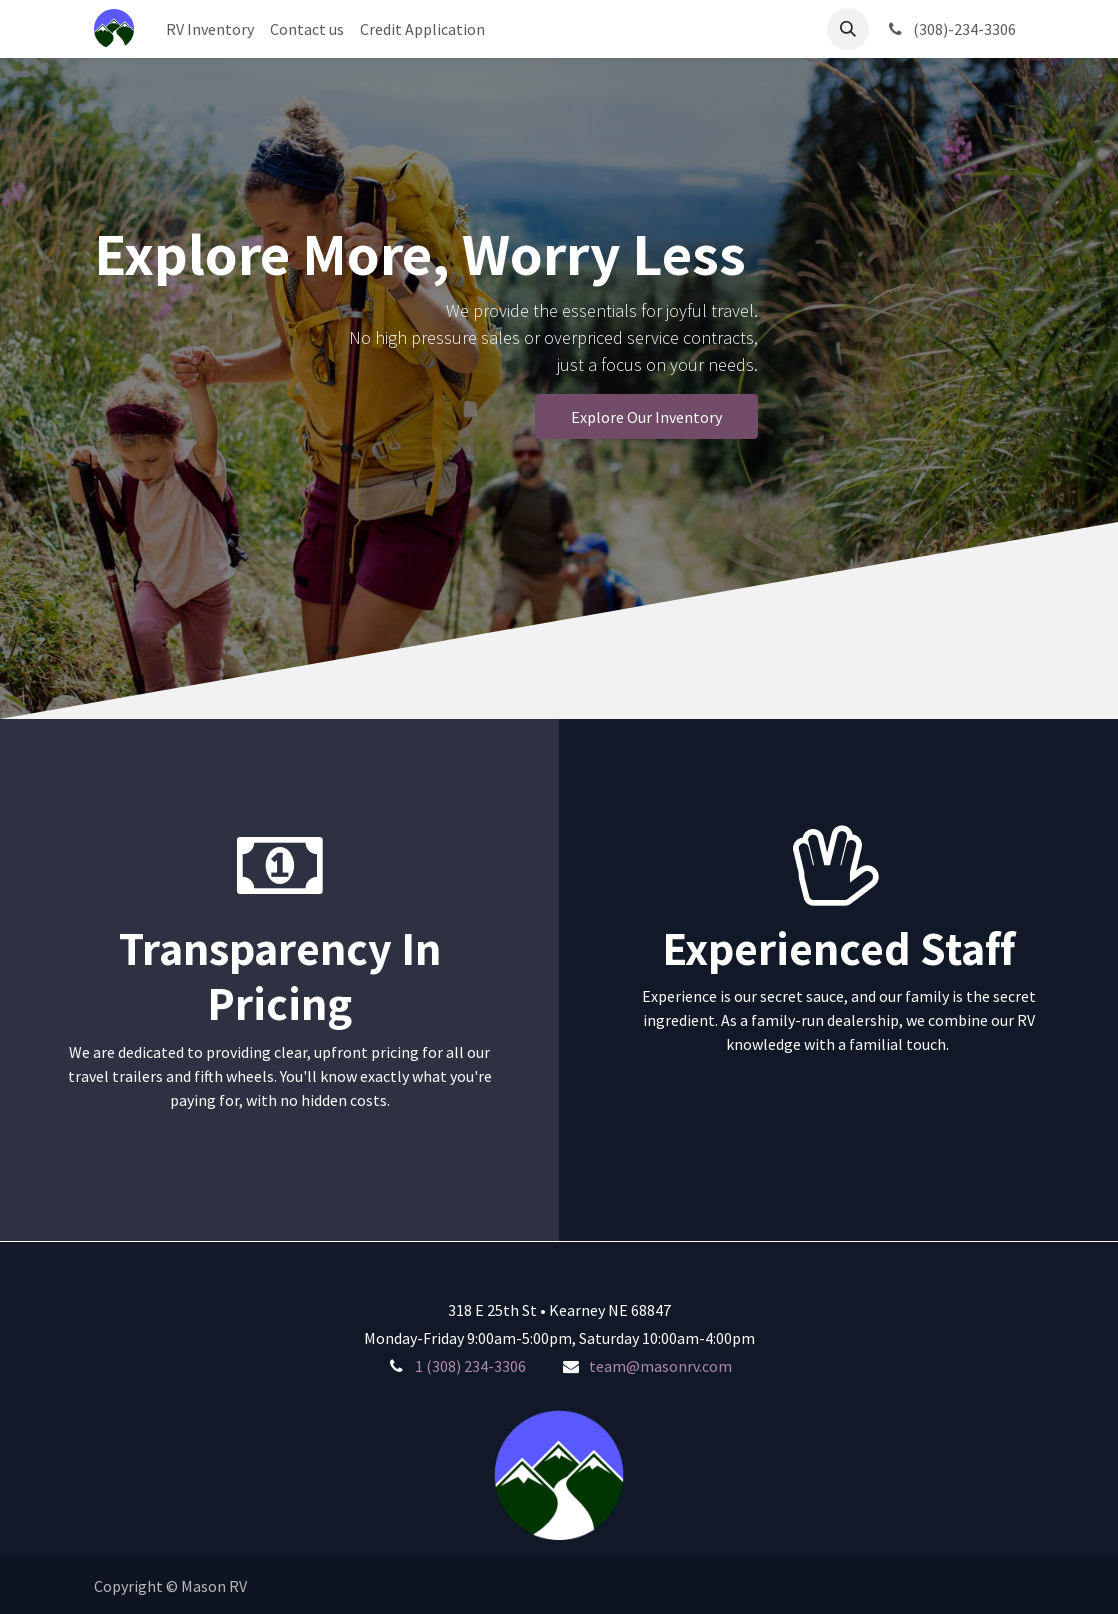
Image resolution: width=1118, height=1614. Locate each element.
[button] (848, 29)
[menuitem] (210, 29)
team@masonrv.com (660, 1366)
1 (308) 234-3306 (470, 1366)
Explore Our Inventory (646, 417)
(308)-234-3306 (950, 29)
